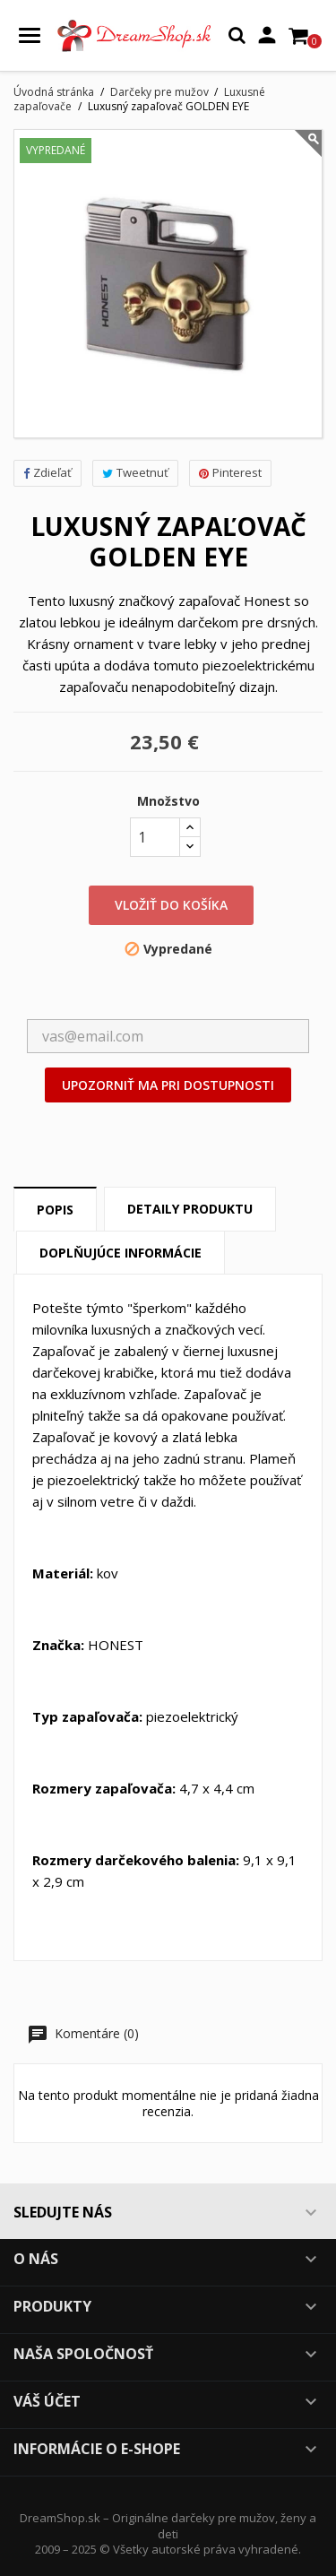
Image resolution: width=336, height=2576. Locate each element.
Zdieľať (47, 472)
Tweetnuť (135, 472)
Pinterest (230, 472)
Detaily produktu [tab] (190, 1208)
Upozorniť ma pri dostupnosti (168, 1085)
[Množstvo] (155, 837)
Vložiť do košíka (171, 904)
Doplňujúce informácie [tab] (120, 1252)
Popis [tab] (55, 1209)
